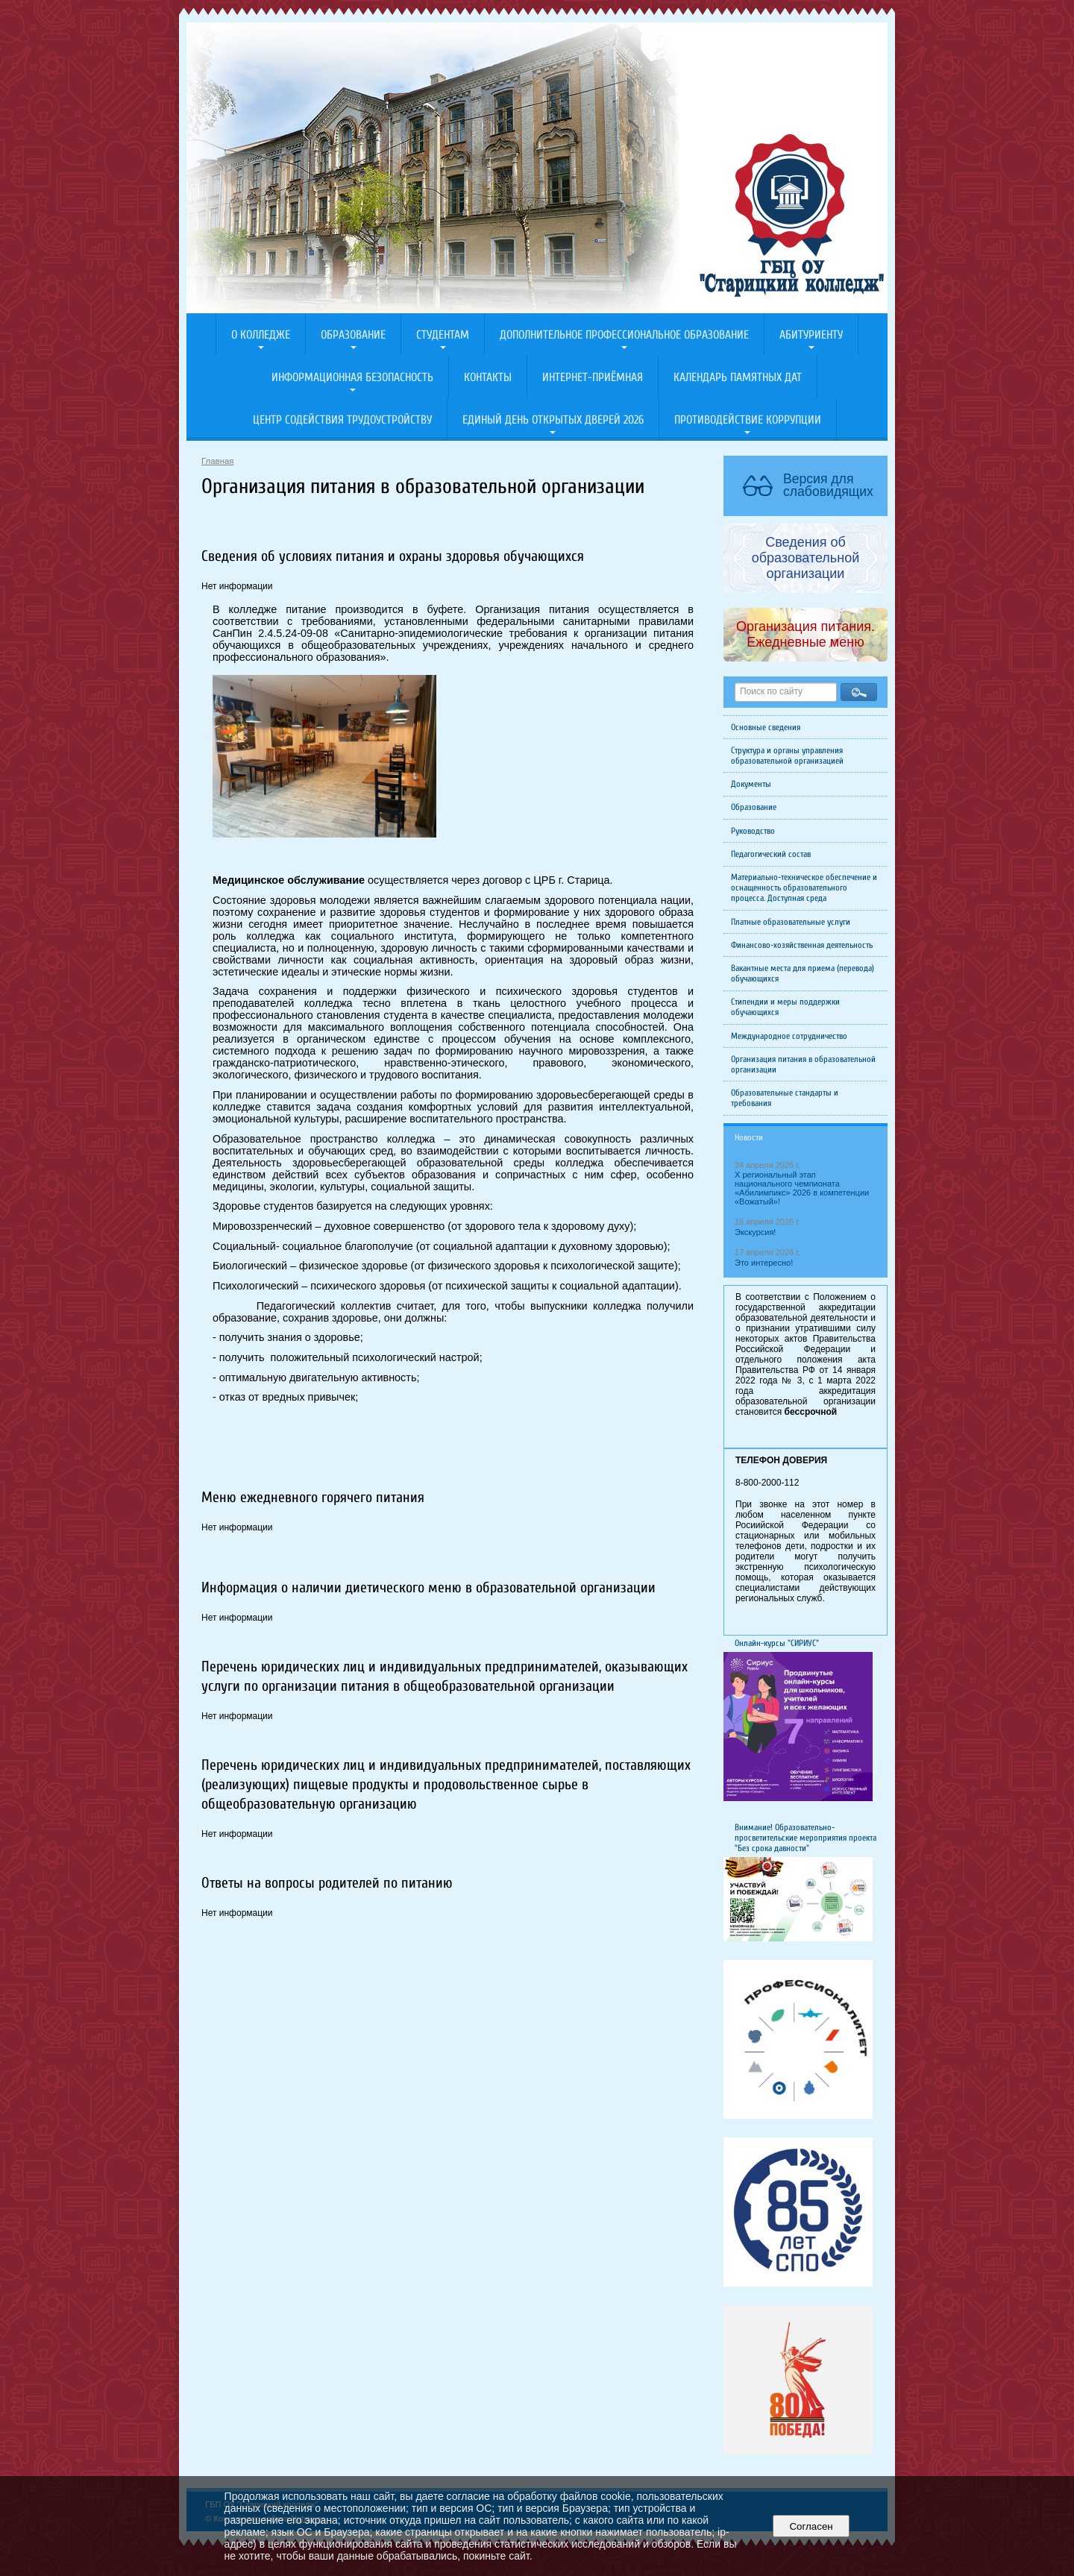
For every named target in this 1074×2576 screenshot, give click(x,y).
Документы (751, 784)
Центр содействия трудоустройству (342, 420)
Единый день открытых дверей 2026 (553, 420)
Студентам (442, 335)
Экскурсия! (755, 1232)
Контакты (488, 377)
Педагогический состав (771, 854)
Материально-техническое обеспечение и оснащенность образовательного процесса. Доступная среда (804, 887)
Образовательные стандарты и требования (784, 1097)
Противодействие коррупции (747, 420)
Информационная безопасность (352, 377)
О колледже (260, 335)
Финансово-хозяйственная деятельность (802, 945)
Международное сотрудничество (789, 1036)
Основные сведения (765, 727)
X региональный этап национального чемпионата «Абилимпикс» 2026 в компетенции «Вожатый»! (802, 1188)
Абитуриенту (811, 335)
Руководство (753, 831)
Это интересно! (764, 1262)
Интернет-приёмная (592, 377)
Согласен (811, 2526)
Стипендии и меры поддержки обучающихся (785, 1006)
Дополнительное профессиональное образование (624, 335)
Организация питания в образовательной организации (803, 1064)
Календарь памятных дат (737, 377)
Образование (353, 335)
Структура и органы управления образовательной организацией (787, 755)
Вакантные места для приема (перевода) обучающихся (802, 973)
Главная (217, 460)
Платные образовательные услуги (790, 922)
